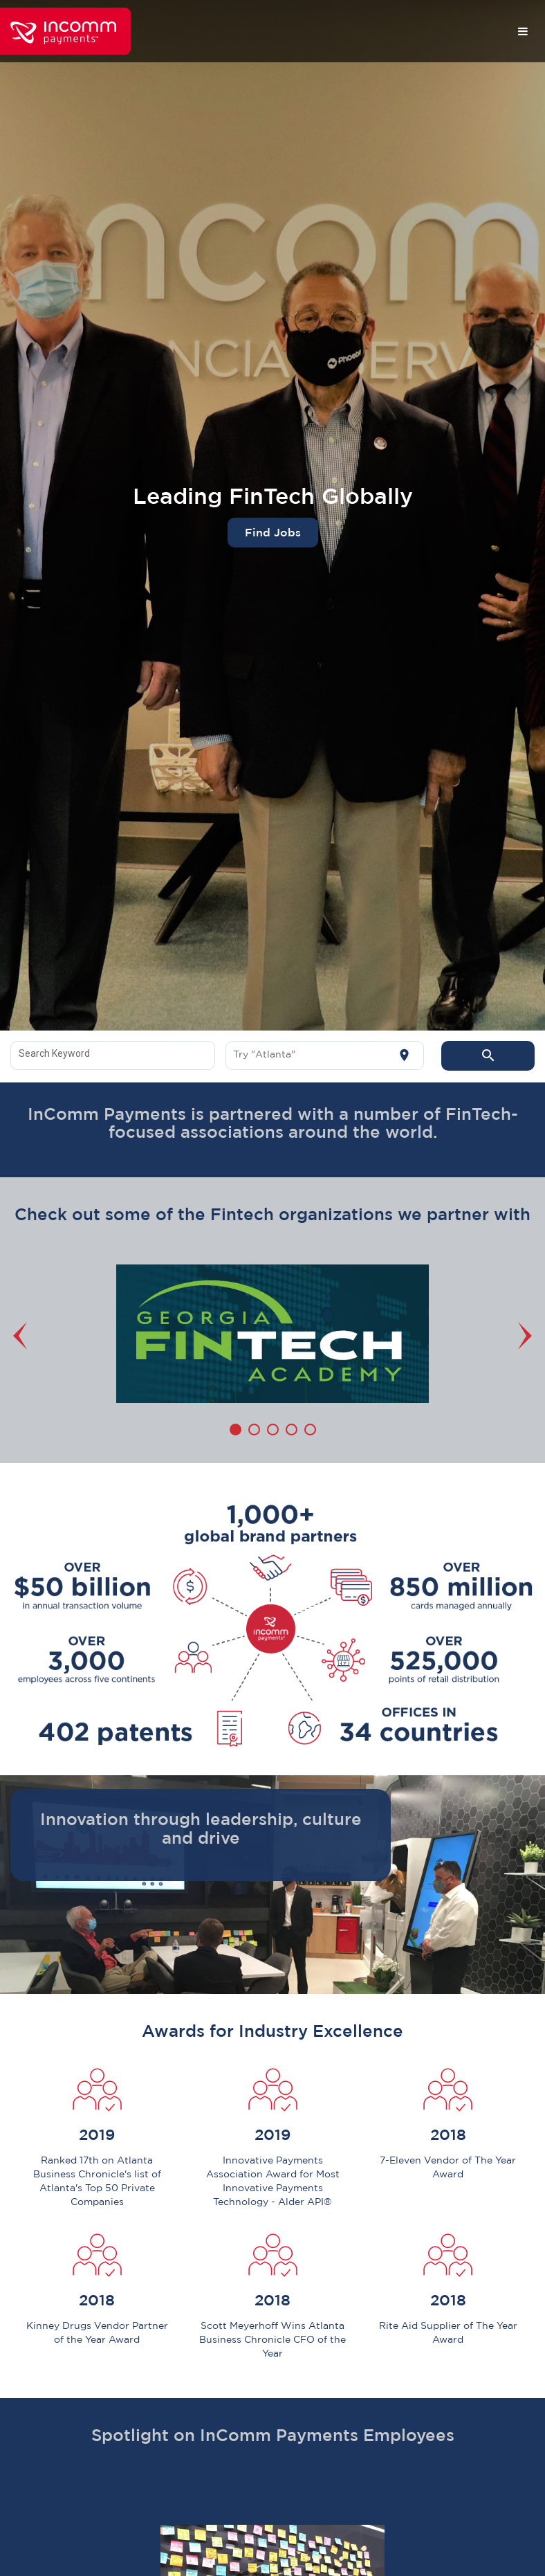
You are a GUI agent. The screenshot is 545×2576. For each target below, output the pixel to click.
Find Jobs (273, 532)
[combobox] (113, 1055)
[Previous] (24, 1336)
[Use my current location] (404, 1055)
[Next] (521, 1336)
